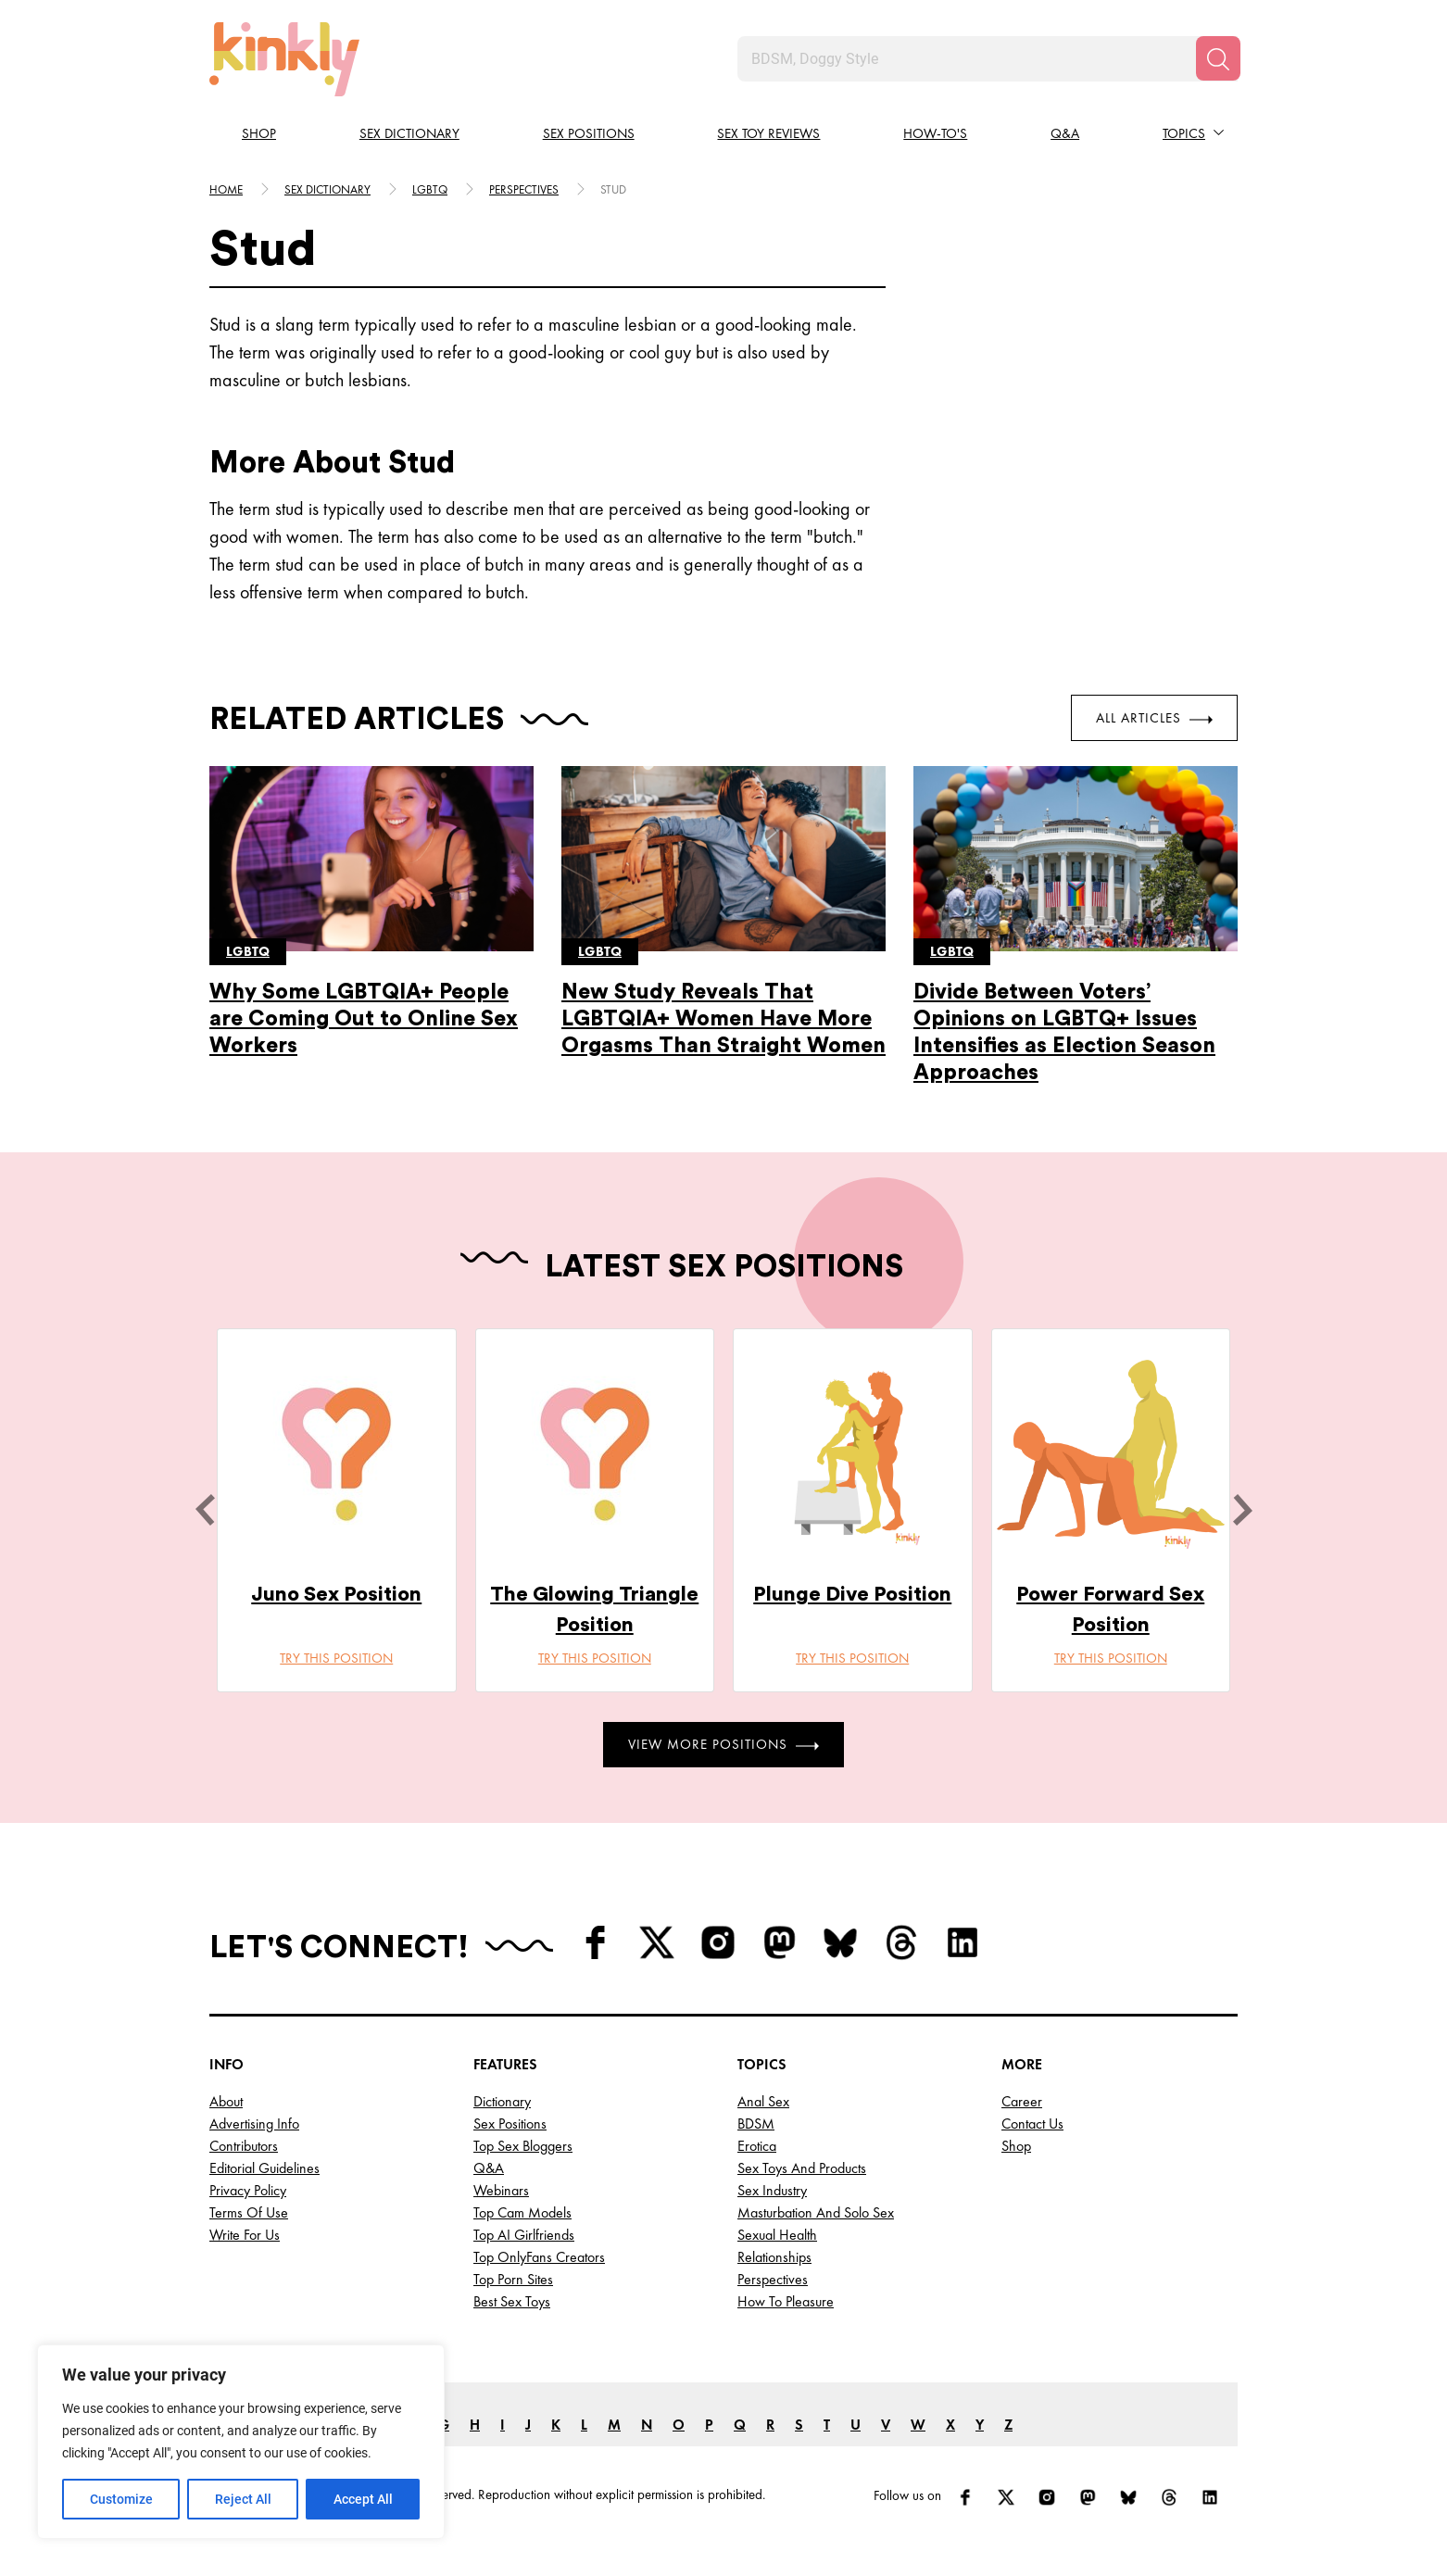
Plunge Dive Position (852, 1594)
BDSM (755, 2123)
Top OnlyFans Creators (539, 2257)
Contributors (243, 2145)
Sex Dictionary (409, 133)
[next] (1242, 1509)
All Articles (1154, 718)
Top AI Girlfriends (523, 2234)
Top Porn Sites (513, 2279)
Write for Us (244, 2234)
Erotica (756, 2145)
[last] (204, 1509)
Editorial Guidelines (264, 2168)
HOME (226, 189)
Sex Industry (772, 2190)
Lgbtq (429, 189)
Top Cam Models (522, 2212)
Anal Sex (763, 2101)
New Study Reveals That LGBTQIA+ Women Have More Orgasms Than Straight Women (723, 1018)
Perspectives (524, 189)
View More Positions (723, 1744)
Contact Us (1032, 2123)
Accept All (363, 2499)
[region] (241, 2441)
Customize (121, 2499)
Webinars (501, 2190)
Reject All (243, 2499)
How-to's (935, 133)
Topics (1184, 133)
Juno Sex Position (336, 1594)
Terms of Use (248, 2212)
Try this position (336, 1658)
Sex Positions (589, 133)
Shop (259, 133)
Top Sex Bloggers (523, 2145)
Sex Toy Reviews (768, 133)
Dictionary (502, 2101)
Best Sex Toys (511, 2301)
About (226, 2101)
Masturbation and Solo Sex (815, 2212)
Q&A (1065, 133)
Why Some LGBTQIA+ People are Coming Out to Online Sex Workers (363, 1018)
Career (1021, 2101)
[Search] (1218, 58)
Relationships (774, 2257)
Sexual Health (777, 2234)
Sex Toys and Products (801, 2168)
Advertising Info (254, 2123)
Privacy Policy (247, 2190)
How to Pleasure (785, 2301)
